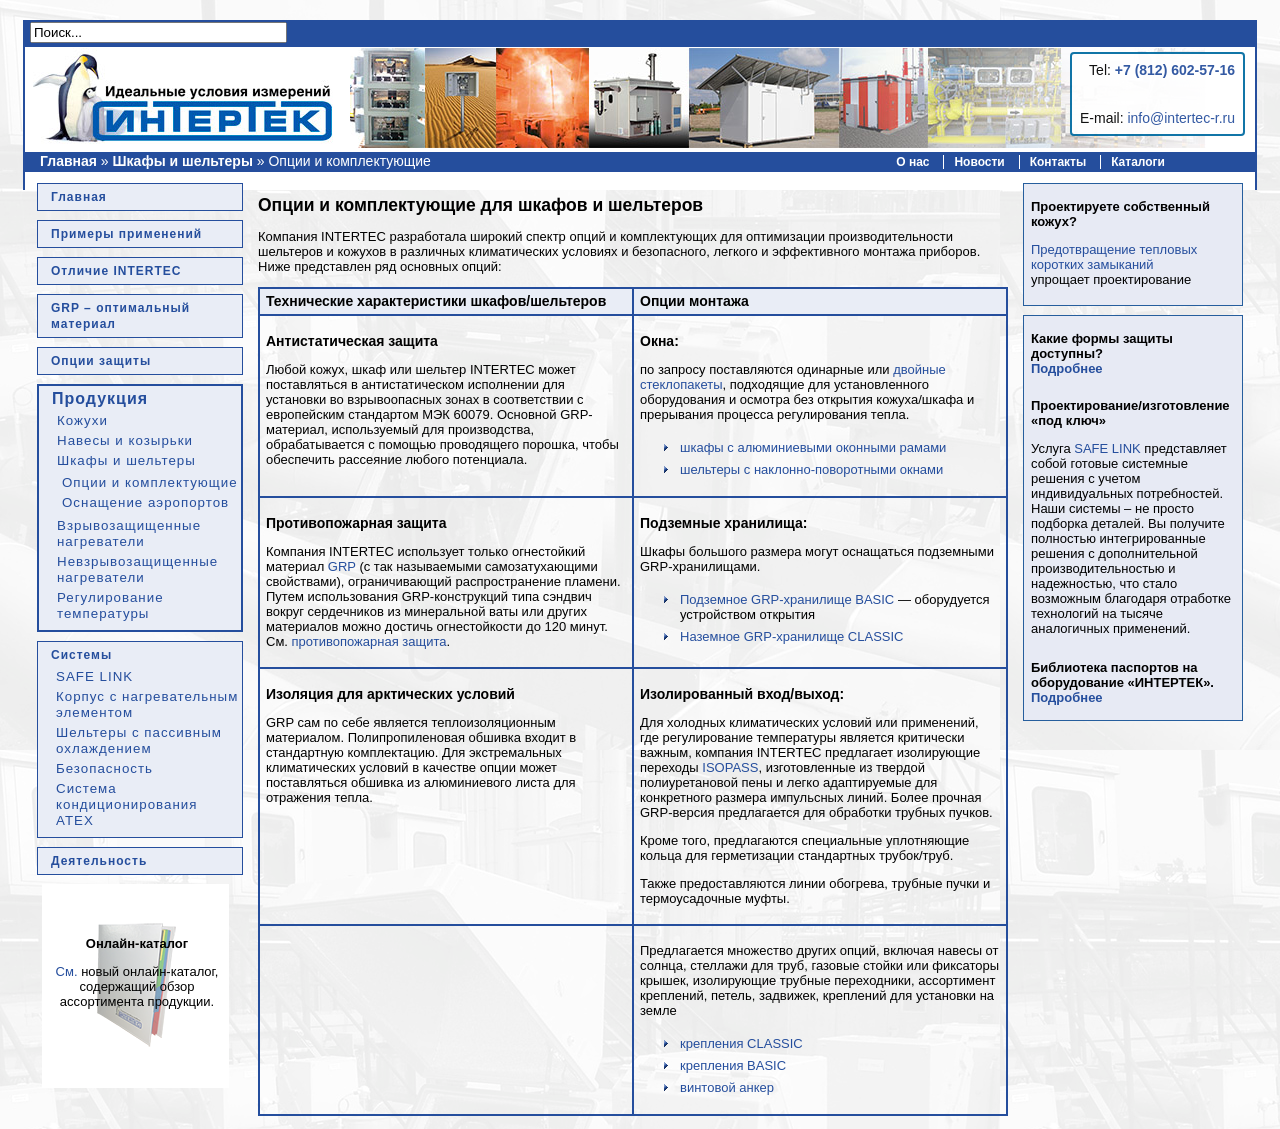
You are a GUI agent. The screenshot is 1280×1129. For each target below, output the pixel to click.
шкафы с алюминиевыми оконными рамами (813, 447)
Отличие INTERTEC (116, 271)
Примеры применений (126, 234)
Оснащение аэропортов (145, 502)
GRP (342, 566)
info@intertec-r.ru (1181, 118)
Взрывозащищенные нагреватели (129, 533)
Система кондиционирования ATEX (126, 804)
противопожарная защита (369, 641)
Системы (81, 655)
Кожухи (82, 420)
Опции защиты (101, 361)
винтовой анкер (727, 1087)
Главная (68, 161)
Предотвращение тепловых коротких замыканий (1114, 257)
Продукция (100, 398)
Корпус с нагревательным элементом (147, 704)
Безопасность (104, 768)
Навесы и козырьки (125, 440)
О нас (912, 162)
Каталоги (1138, 162)
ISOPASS (730, 767)
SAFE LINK (94, 676)
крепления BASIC (733, 1065)
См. (67, 971)
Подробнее (1067, 368)
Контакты (1058, 162)
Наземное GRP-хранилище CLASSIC (791, 636)
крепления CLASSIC (741, 1043)
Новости (979, 162)
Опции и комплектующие (150, 482)
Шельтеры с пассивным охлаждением (139, 740)
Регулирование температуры (110, 605)
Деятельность (99, 861)
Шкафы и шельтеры (183, 161)
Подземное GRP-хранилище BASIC (787, 599)
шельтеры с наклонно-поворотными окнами (811, 469)
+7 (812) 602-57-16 (1175, 70)
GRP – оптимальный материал (120, 316)
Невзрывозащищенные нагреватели (137, 569)
